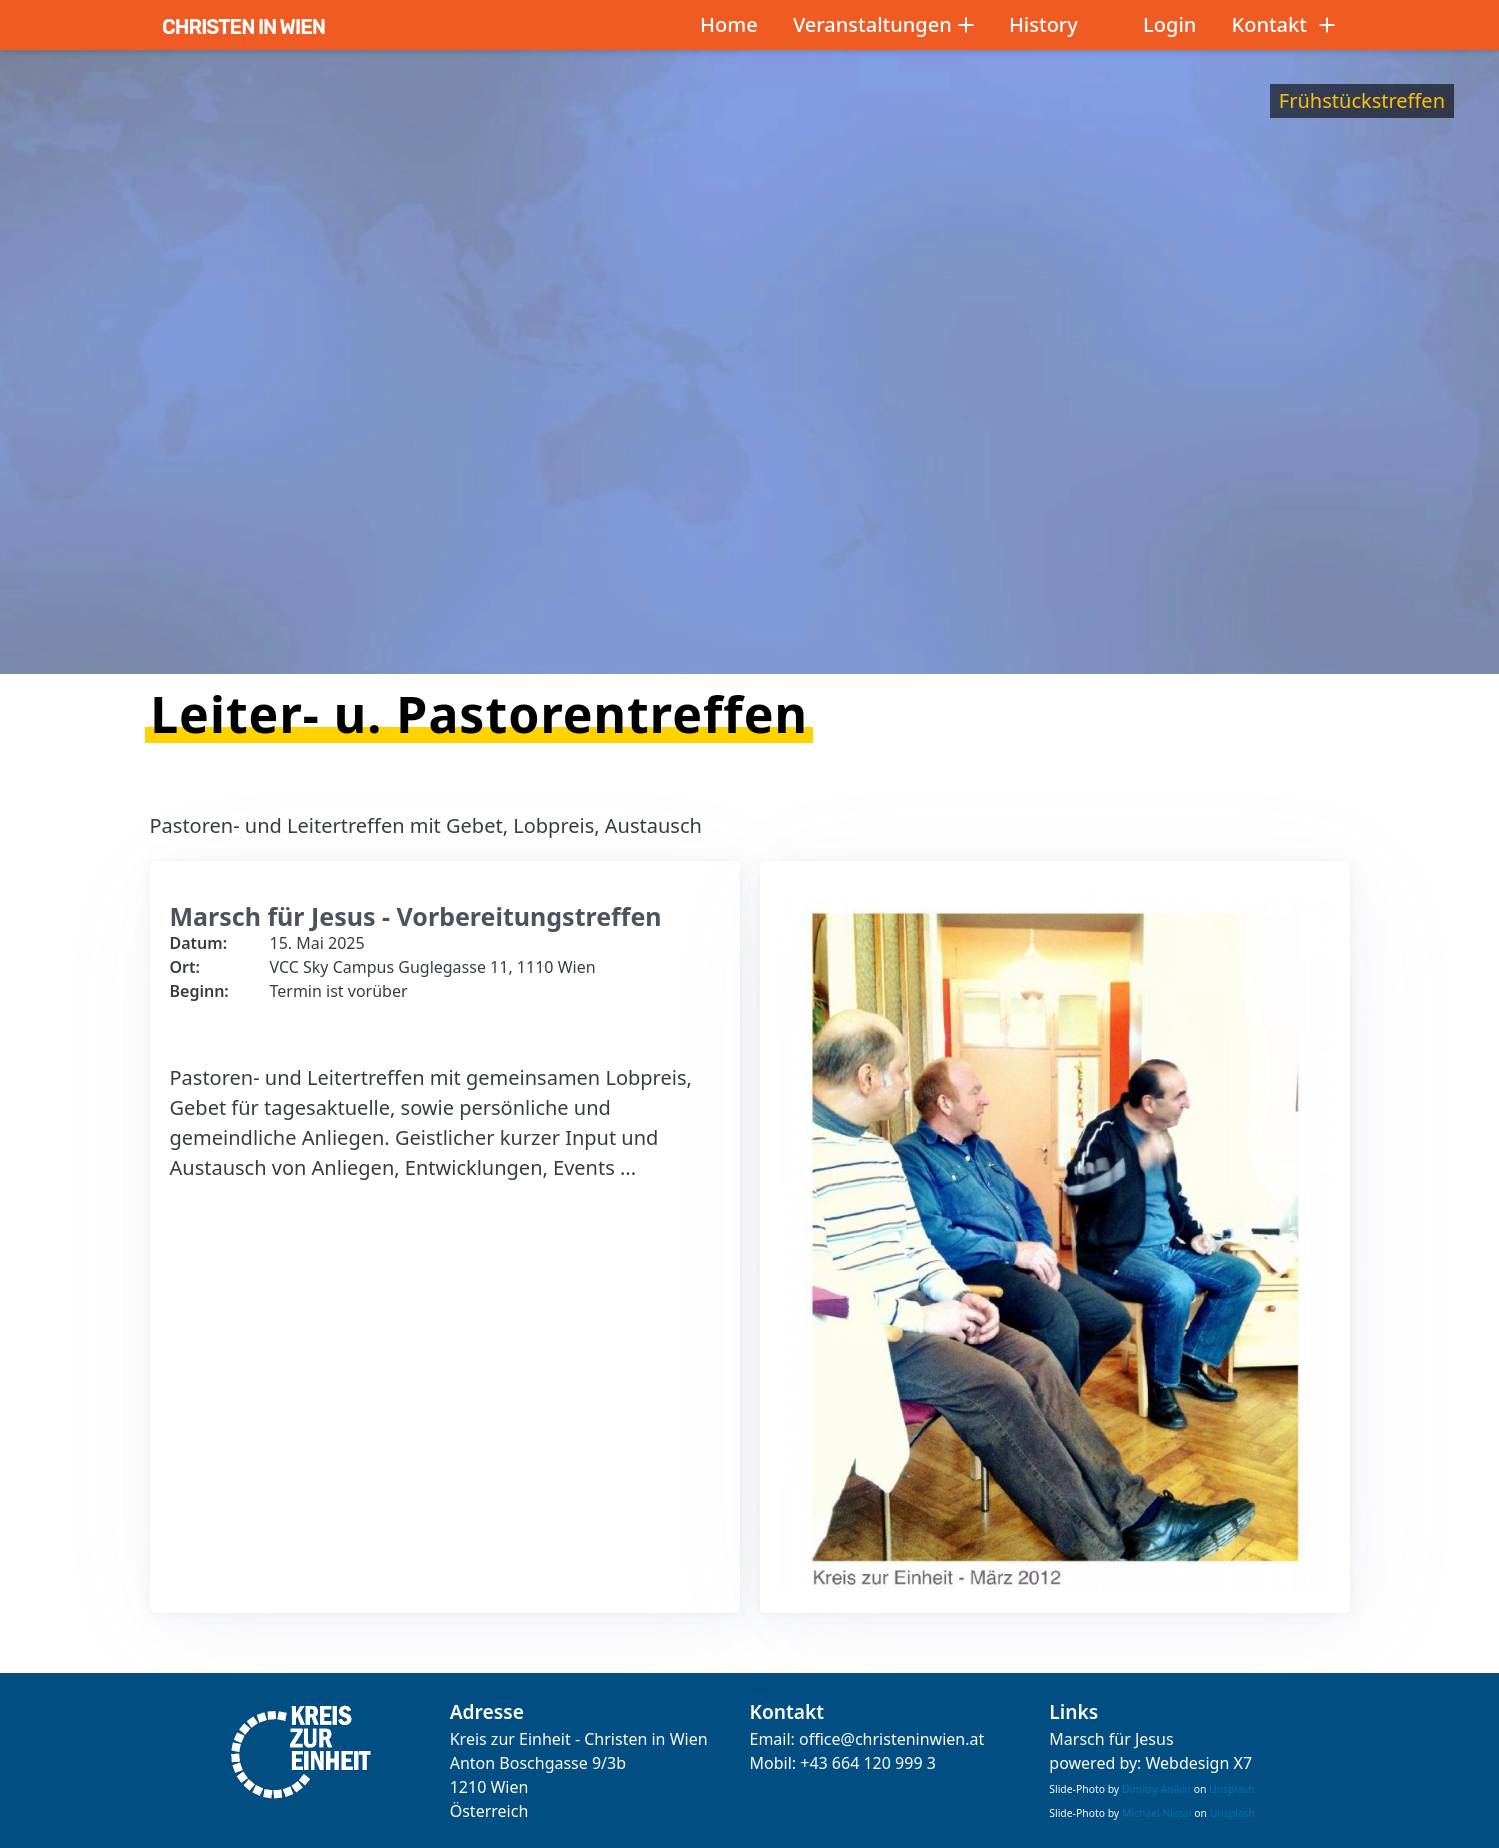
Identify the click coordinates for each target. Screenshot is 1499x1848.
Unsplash (1231, 1789)
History (1043, 24)
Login (1169, 24)
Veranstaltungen (883, 24)
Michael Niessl (1157, 1813)
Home (729, 24)
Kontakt (1283, 24)
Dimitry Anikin (1156, 1789)
